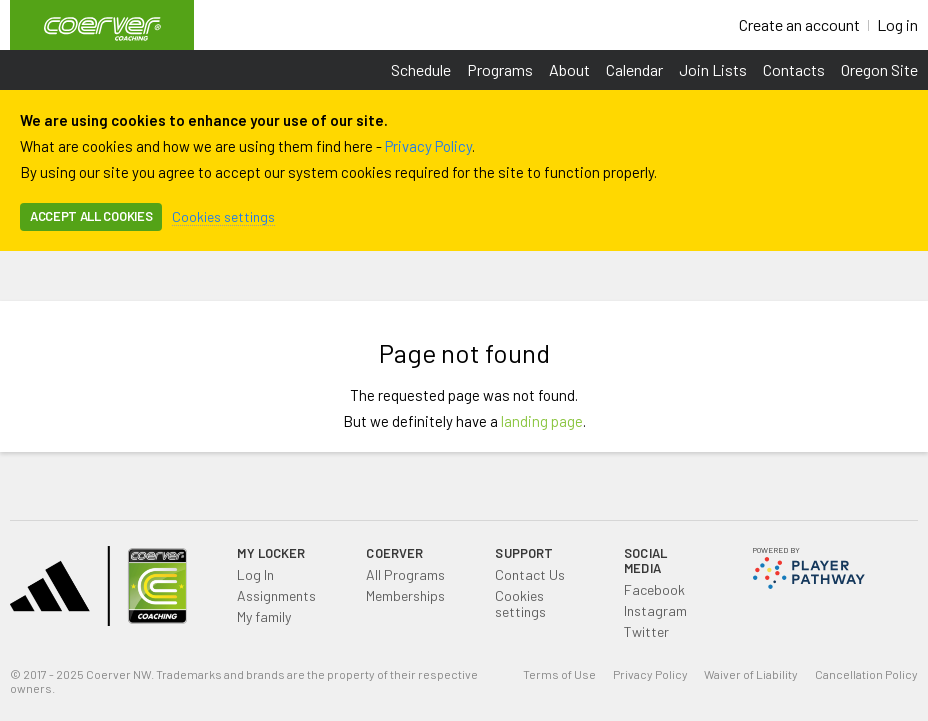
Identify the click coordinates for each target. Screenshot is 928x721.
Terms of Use (559, 674)
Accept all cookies (91, 216)
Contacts (794, 69)
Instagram (655, 610)
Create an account (799, 24)
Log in (897, 24)
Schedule (421, 69)
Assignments (276, 595)
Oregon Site (879, 69)
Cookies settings (223, 216)
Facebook (654, 589)
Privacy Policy (428, 146)
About (569, 69)
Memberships (405, 595)
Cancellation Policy (866, 674)
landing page (542, 421)
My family (264, 616)
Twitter (646, 631)
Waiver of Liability (751, 674)
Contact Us (530, 574)
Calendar (634, 69)
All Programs (405, 574)
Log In (255, 574)
